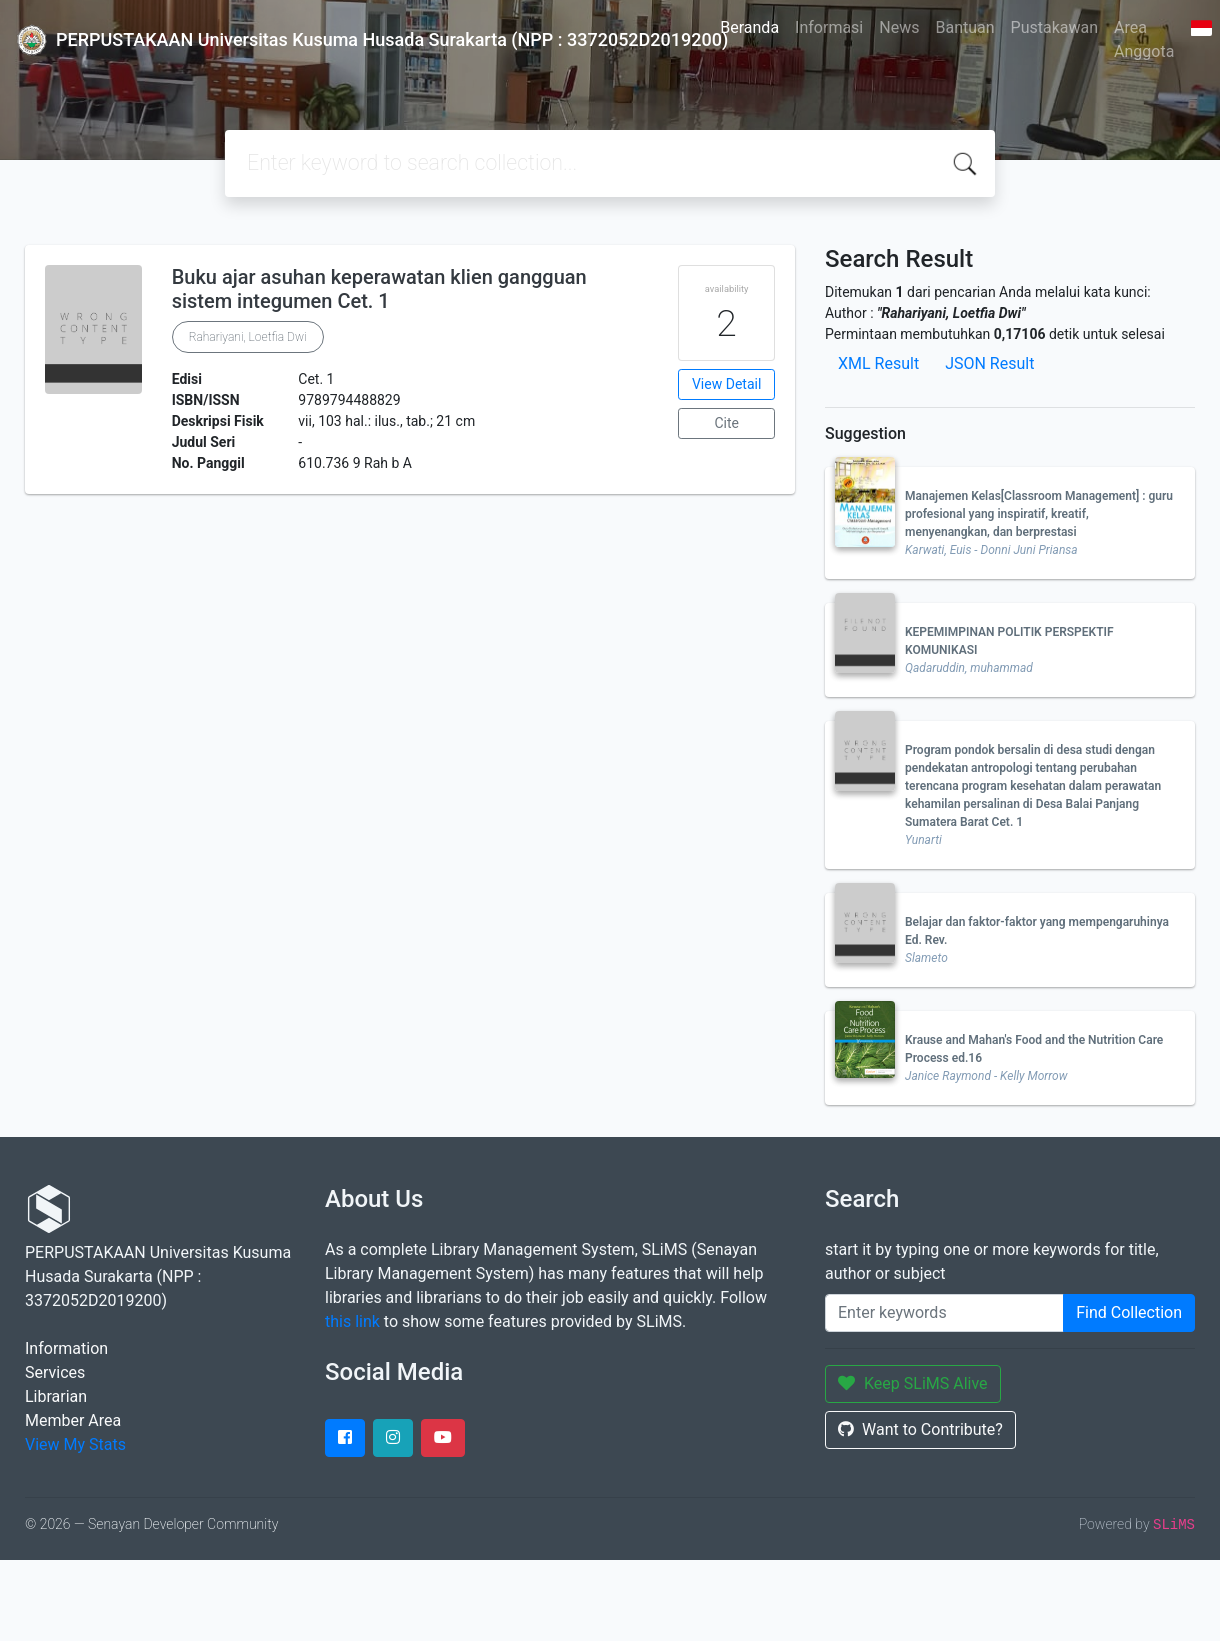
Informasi (829, 27)
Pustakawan (1054, 27)
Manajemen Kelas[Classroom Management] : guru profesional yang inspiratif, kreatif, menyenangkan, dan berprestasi (1039, 514)
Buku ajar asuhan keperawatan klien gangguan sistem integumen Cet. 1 (379, 289)
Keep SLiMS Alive (913, 1383)
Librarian (56, 1396)
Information (66, 1348)
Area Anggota (1144, 39)
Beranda (749, 27)
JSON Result (989, 363)
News (899, 27)
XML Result (878, 363)
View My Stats (75, 1444)
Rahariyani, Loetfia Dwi (248, 337)
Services (55, 1372)
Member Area (73, 1420)
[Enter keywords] (944, 1313)
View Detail (726, 384)
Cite (726, 423)
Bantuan (964, 27)
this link (352, 1321)
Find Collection (1129, 1312)
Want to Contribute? (920, 1429)
